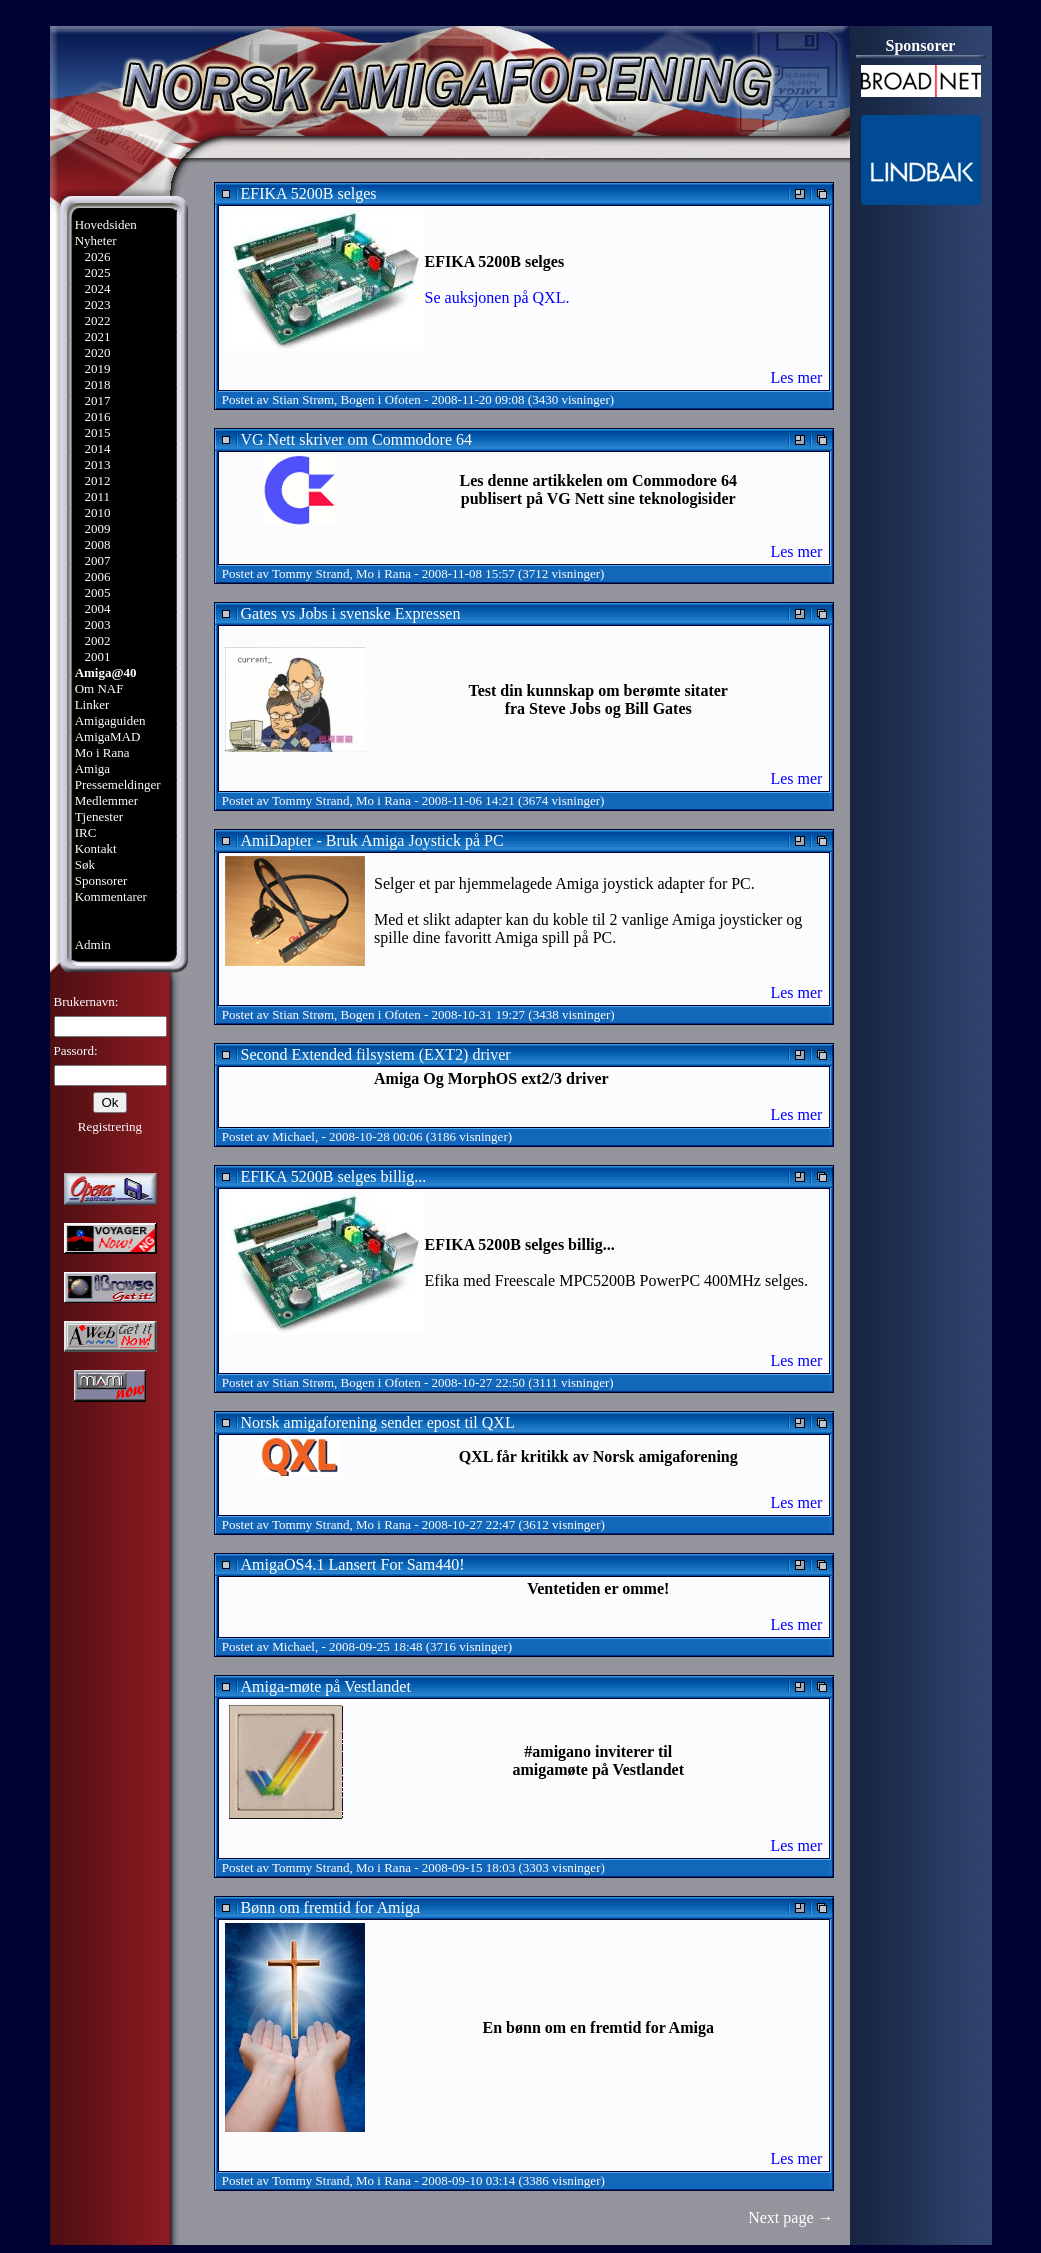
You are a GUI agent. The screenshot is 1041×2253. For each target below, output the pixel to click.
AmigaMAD (108, 736)
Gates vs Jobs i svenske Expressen (351, 613)
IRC (86, 832)
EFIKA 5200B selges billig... (334, 1176)
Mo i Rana (102, 752)
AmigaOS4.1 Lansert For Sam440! (353, 1564)
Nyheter (96, 240)
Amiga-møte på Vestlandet (326, 1686)
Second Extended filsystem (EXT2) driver (376, 1054)
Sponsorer (101, 880)
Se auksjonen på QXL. (497, 297)
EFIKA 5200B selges (309, 193)
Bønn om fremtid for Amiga (331, 1907)
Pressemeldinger (118, 784)
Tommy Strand (310, 573)
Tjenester (99, 816)
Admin (93, 944)
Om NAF (99, 688)
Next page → (790, 2217)
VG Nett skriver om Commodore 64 (357, 439)
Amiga (92, 768)
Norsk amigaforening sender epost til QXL (378, 1422)
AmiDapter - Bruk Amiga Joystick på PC (372, 840)
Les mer (796, 377)
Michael (293, 1136)
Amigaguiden (110, 720)
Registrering (110, 1126)
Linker (92, 704)
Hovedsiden (106, 224)
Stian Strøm (303, 399)
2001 (97, 656)
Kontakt (96, 848)
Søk (85, 864)
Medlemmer (107, 800)
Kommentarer (111, 896)
